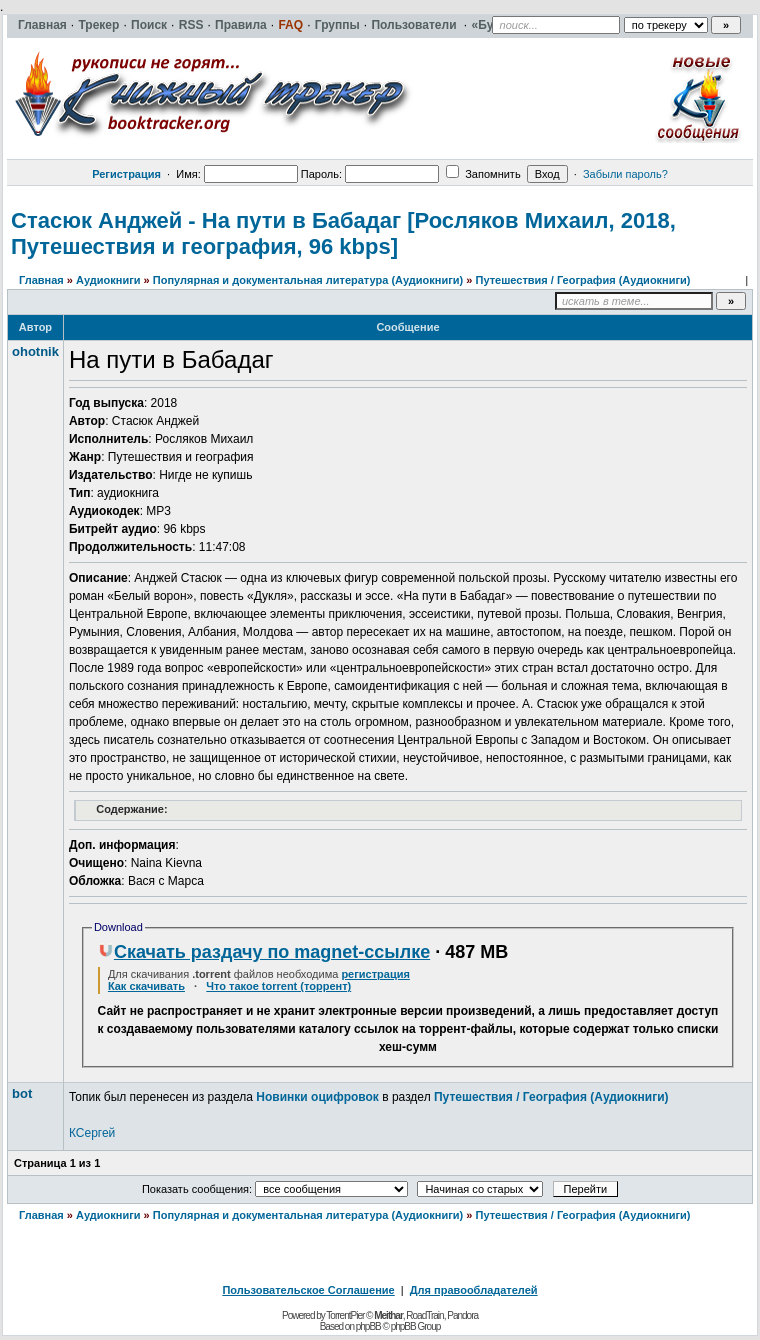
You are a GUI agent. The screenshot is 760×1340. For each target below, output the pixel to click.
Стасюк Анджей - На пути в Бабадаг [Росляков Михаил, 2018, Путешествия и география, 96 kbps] (343, 233)
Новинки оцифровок (317, 1097)
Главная (41, 280)
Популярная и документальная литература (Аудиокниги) (308, 280)
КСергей (92, 1133)
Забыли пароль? (625, 174)
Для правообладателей (474, 1290)
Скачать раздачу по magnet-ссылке (264, 952)
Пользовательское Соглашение (308, 1290)
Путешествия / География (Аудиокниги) (582, 280)
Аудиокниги (108, 280)
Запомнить (483, 174)
